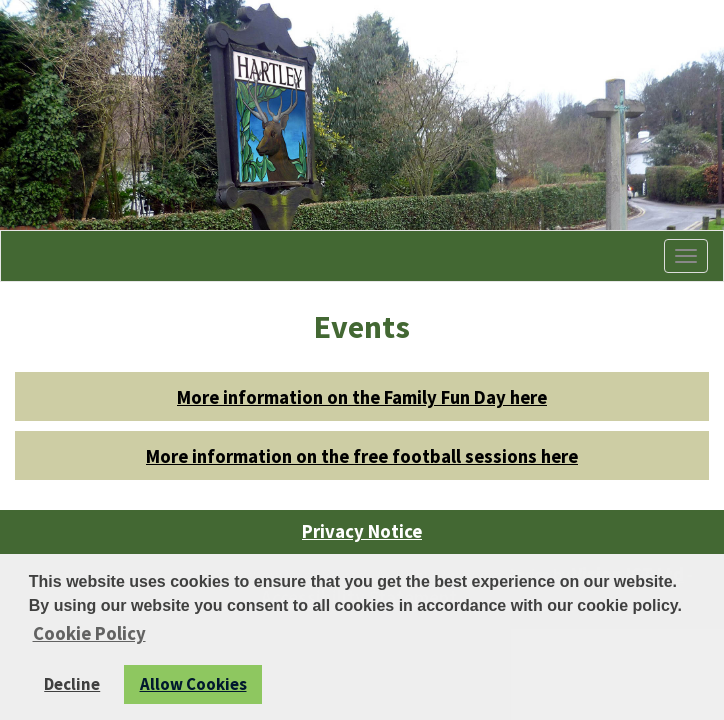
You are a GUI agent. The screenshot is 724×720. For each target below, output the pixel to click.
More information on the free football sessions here (362, 456)
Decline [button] (72, 684)
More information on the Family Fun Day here (362, 397)
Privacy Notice (362, 531)
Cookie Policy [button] (89, 633)
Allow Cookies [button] (193, 684)
